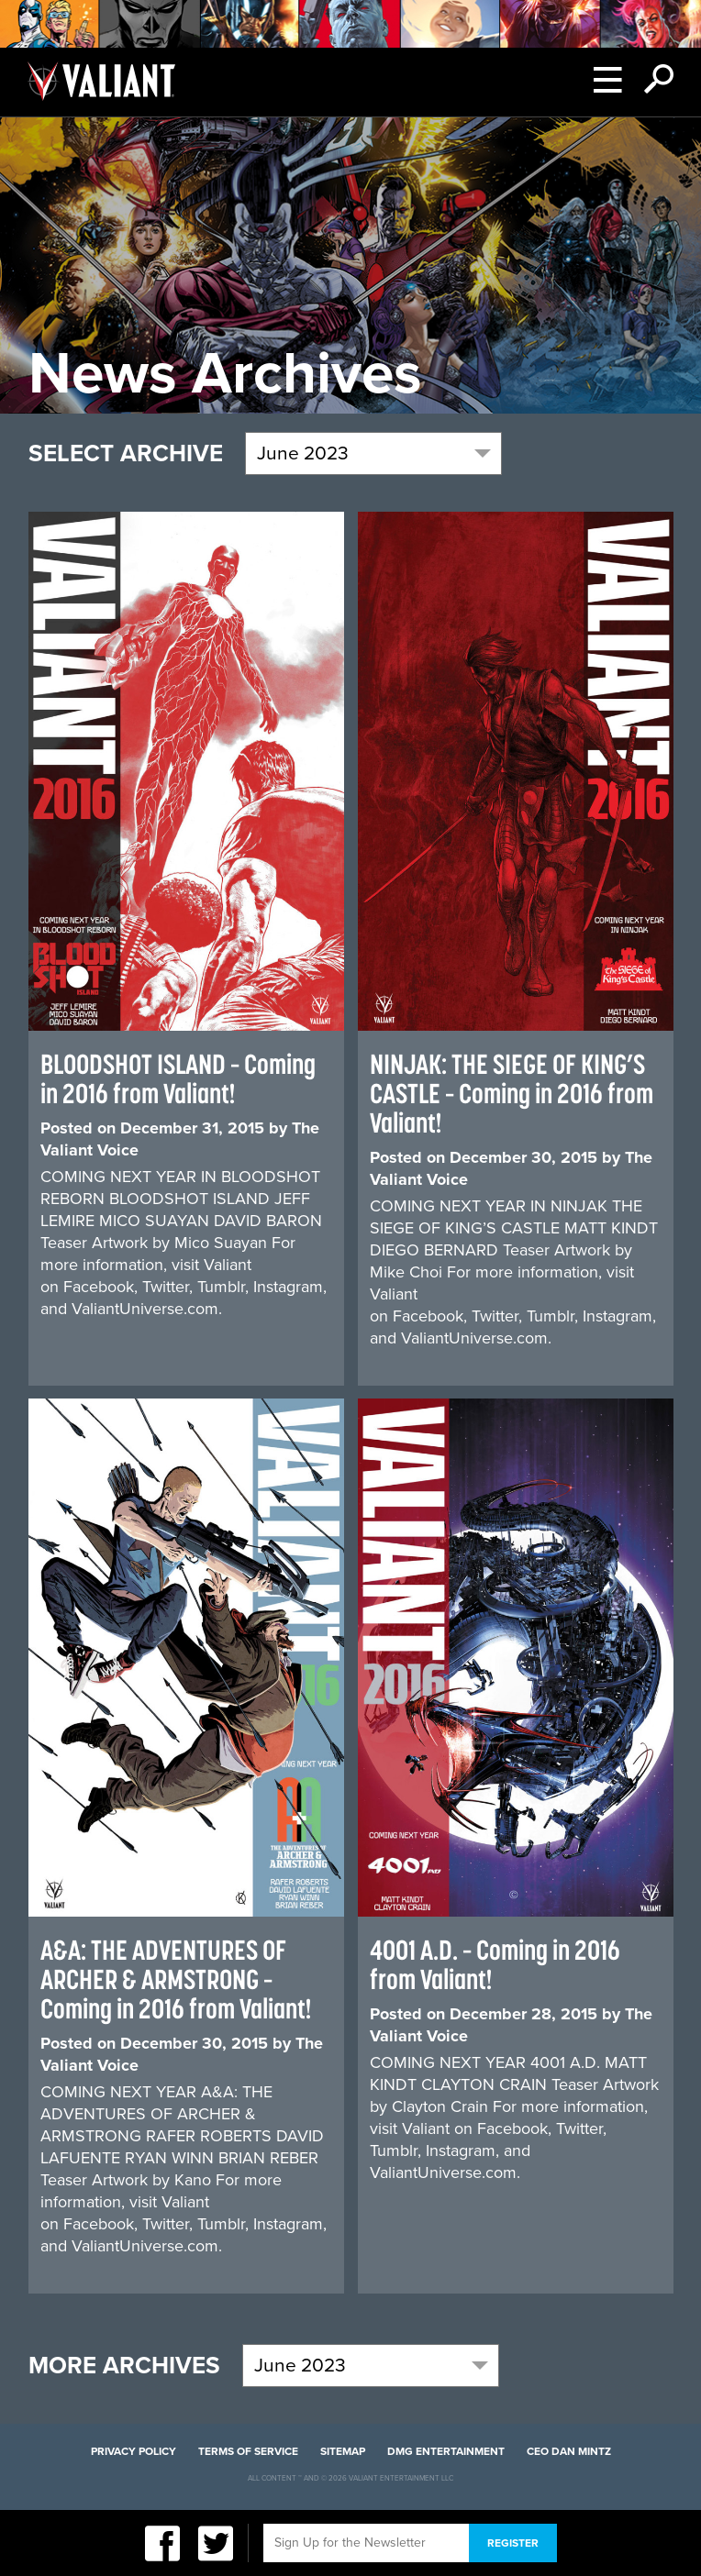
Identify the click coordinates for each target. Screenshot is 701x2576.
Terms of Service (248, 2451)
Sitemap (342, 2451)
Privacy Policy (133, 2451)
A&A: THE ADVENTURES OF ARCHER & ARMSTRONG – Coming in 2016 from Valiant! (176, 1979)
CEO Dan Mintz (569, 2451)
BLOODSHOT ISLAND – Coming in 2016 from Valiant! (178, 1078)
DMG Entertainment (446, 2451)
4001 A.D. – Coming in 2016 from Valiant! (495, 1964)
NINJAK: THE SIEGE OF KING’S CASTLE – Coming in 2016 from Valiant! (511, 1093)
